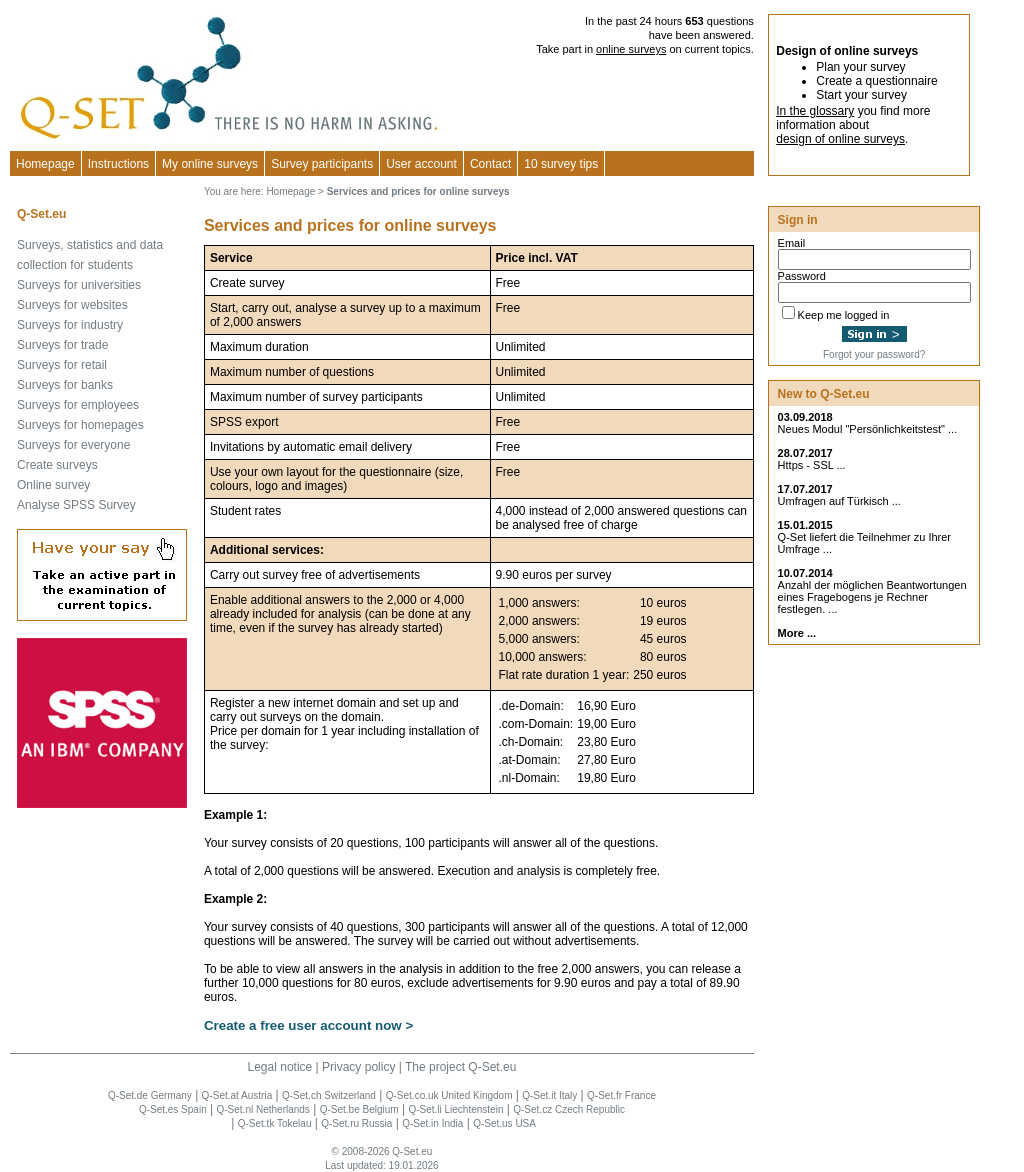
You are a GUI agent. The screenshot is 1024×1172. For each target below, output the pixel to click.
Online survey (53, 485)
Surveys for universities (79, 285)
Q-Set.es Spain (173, 1109)
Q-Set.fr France (621, 1095)
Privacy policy (358, 1067)
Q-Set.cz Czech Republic (569, 1109)
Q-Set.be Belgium (359, 1109)
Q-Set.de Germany (150, 1095)
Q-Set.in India (432, 1123)
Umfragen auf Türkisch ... (839, 501)
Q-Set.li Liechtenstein (455, 1109)
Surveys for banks (65, 385)
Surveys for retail (62, 365)
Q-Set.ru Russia (356, 1123)
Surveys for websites (72, 305)
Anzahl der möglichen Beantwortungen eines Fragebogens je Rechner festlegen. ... (872, 597)
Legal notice (280, 1067)
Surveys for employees (78, 405)
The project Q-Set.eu (460, 1067)
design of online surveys (840, 139)
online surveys (631, 49)
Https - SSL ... (812, 465)
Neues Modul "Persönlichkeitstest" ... (868, 429)
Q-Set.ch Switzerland (329, 1095)
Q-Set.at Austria (237, 1095)
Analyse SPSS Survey (76, 505)
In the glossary (815, 111)
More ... (797, 633)
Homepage (45, 164)
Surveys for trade (62, 345)
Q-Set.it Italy (549, 1095)
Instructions (118, 164)
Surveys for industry (70, 325)
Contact (490, 164)
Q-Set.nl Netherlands (262, 1109)
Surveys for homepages (80, 425)
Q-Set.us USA (504, 1123)
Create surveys (57, 465)
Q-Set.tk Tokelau (275, 1123)
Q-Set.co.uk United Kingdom (449, 1095)
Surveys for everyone (73, 445)
